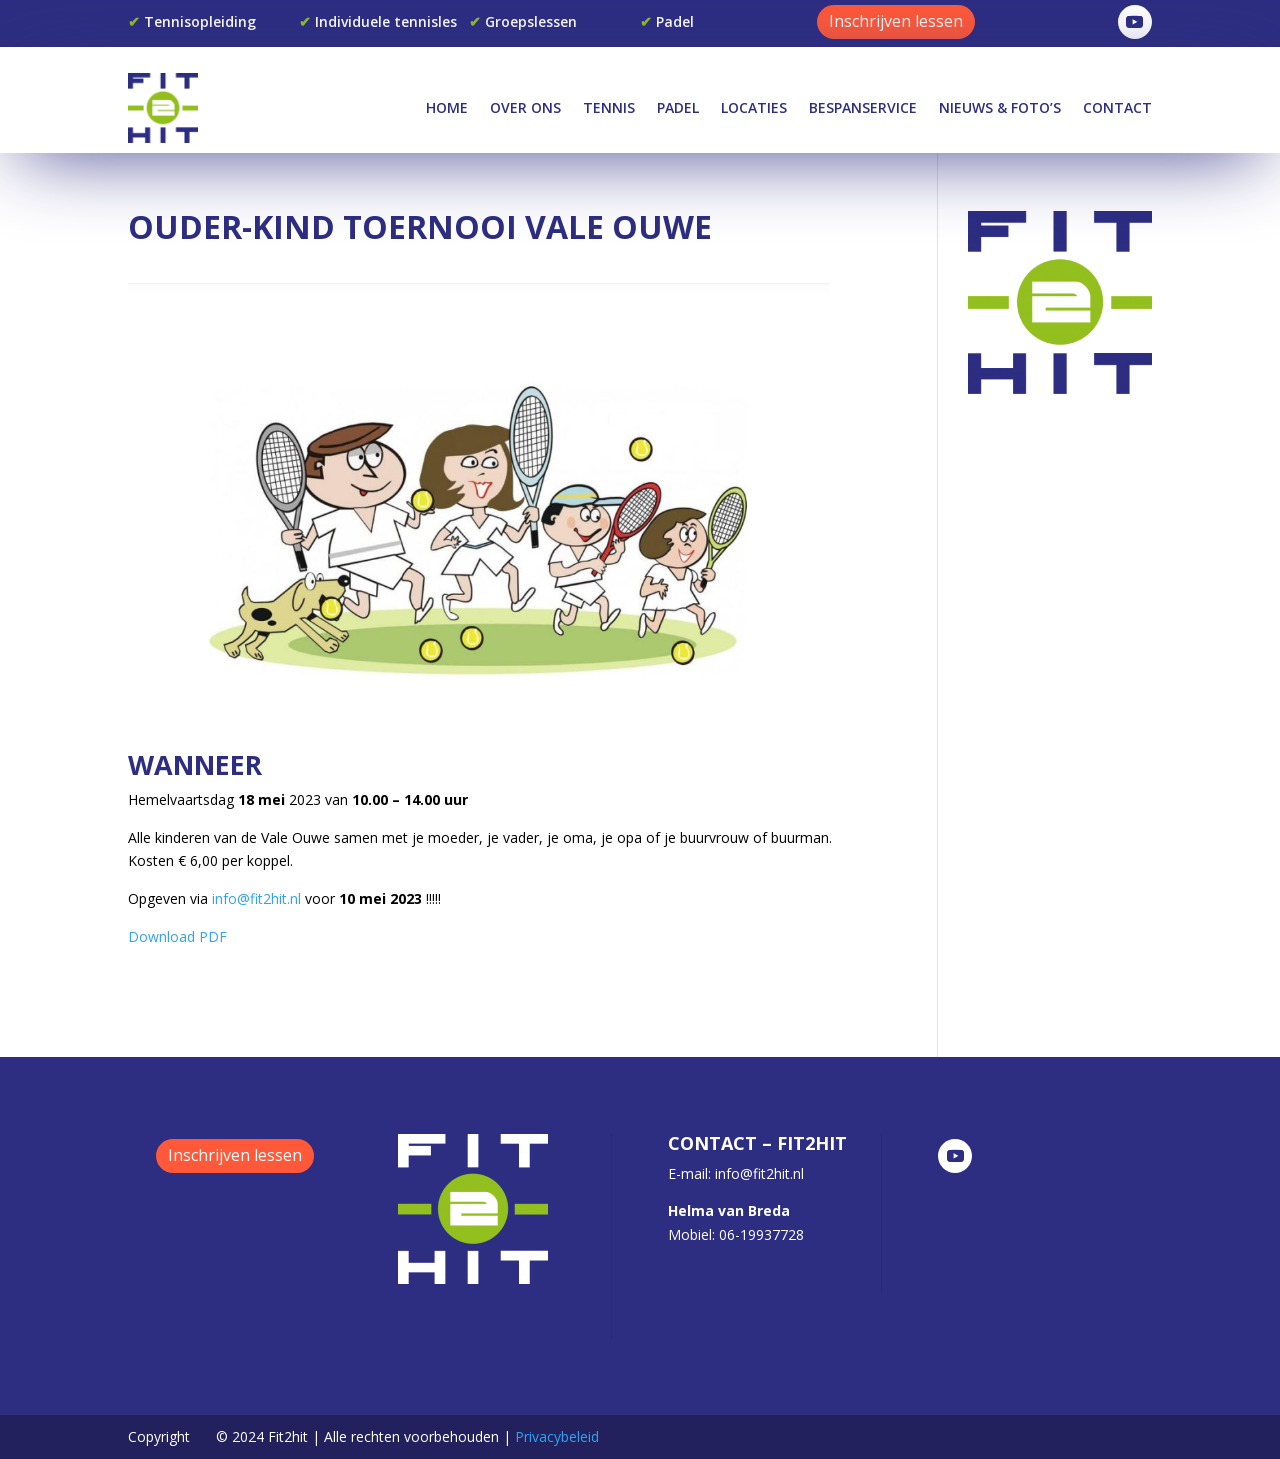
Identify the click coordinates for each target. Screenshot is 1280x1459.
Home (447, 107)
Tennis (609, 107)
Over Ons (525, 107)
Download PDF (177, 936)
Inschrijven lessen (896, 21)
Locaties (754, 107)
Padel (678, 107)
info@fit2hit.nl (256, 898)
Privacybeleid (557, 1436)
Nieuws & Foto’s (1000, 107)
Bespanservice (863, 107)
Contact (1117, 107)
